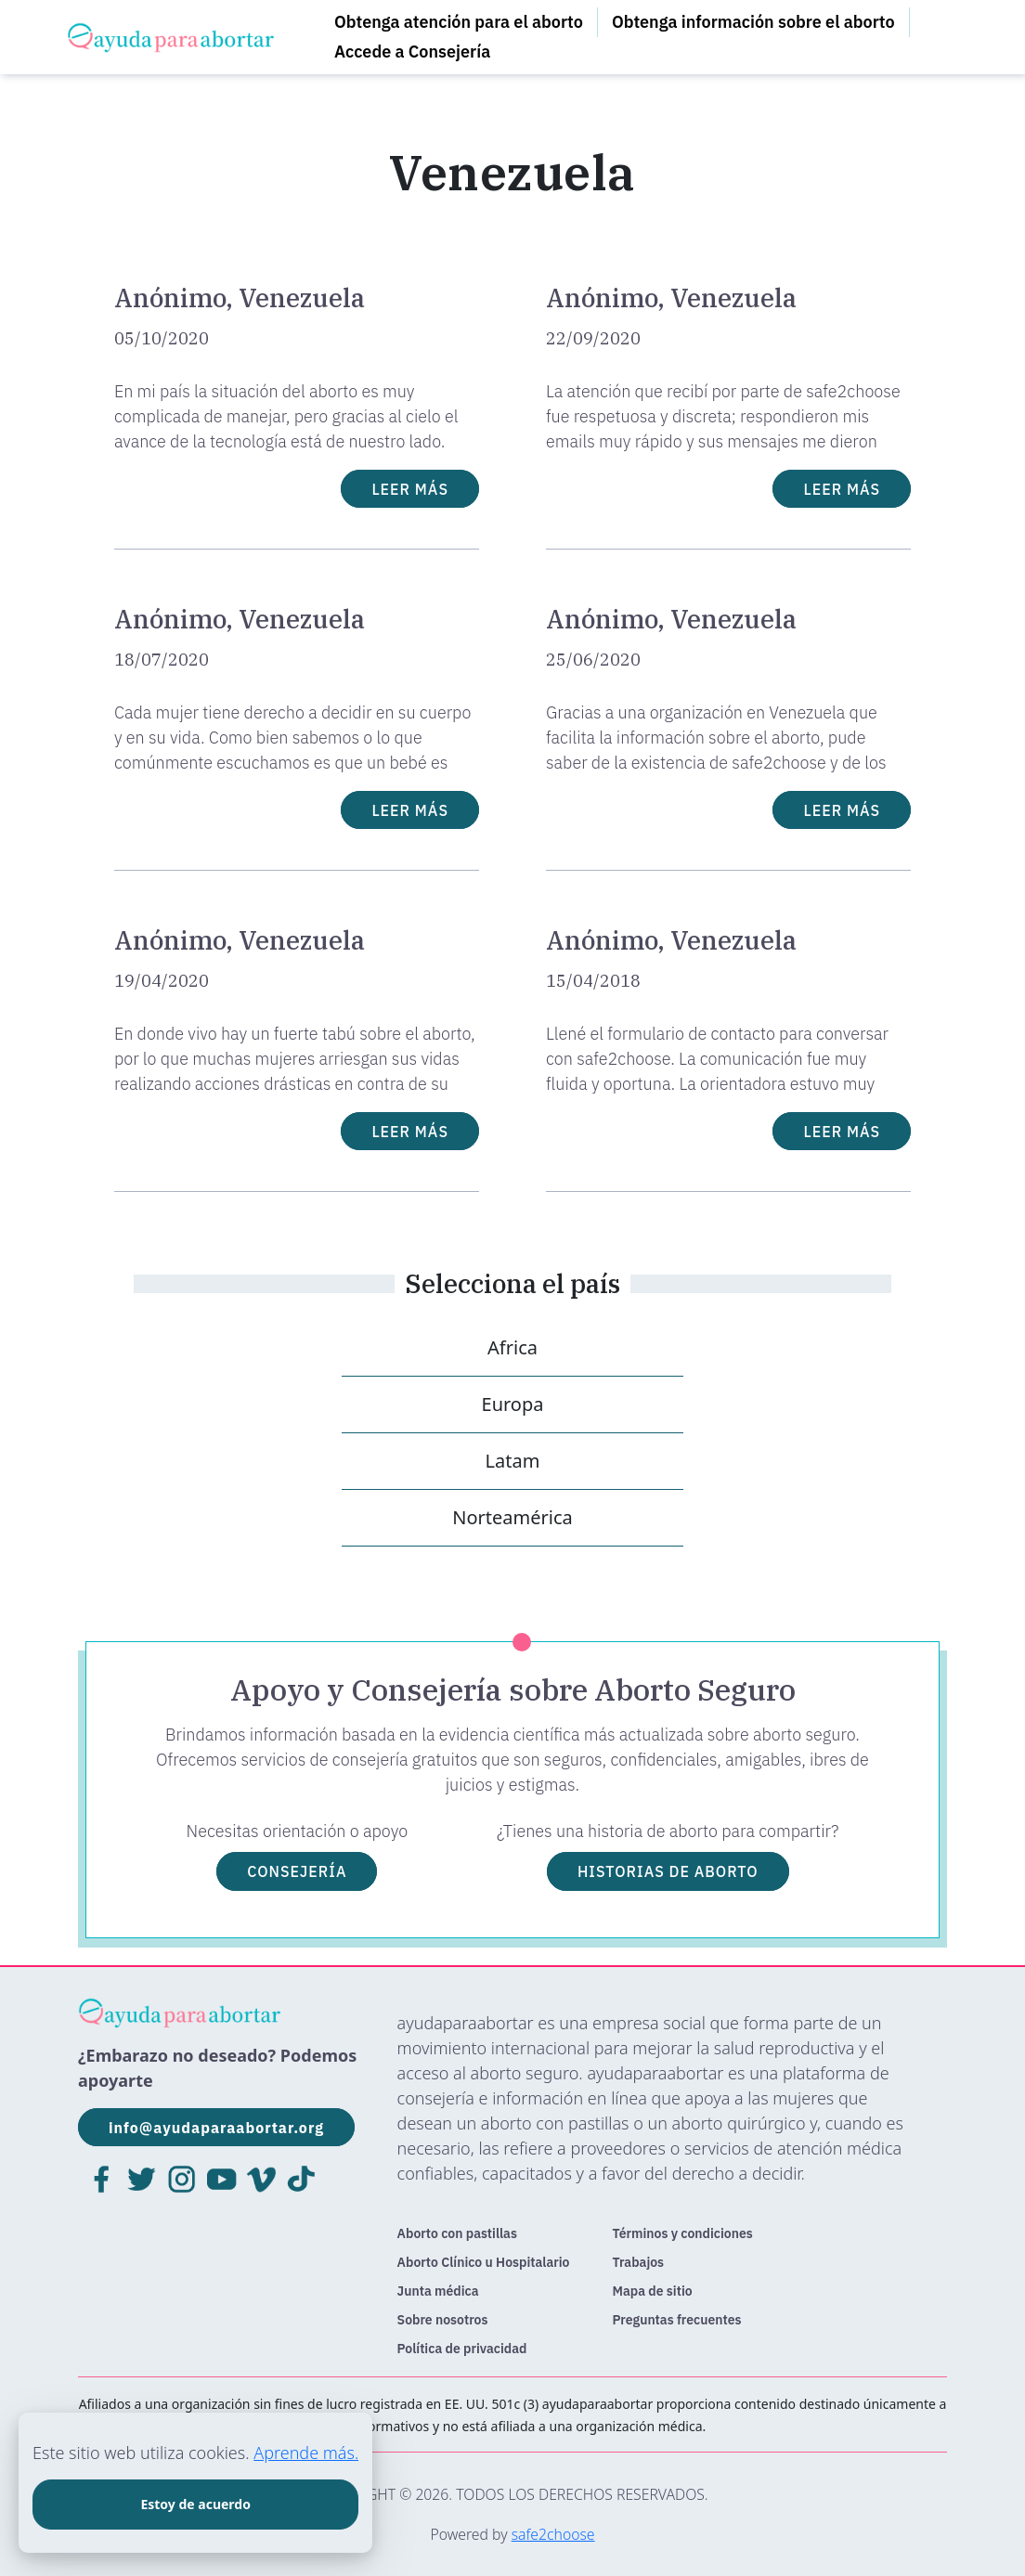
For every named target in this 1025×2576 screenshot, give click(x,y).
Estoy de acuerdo (195, 2504)
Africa (512, 1347)
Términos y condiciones (683, 2233)
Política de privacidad (462, 2348)
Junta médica (438, 2291)
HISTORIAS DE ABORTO (668, 1871)
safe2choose (553, 2534)
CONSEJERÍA (296, 1871)
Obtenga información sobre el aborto (753, 21)
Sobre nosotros (442, 2319)
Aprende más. (305, 2452)
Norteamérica (512, 1517)
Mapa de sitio (653, 2291)
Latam (513, 1460)
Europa (513, 1404)
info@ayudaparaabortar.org (216, 2127)
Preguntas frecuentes (677, 2319)
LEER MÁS (409, 488)
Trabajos (639, 2262)
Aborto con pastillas (457, 2233)
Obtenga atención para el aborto (458, 21)
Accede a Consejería (412, 51)
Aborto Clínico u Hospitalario (483, 2262)
